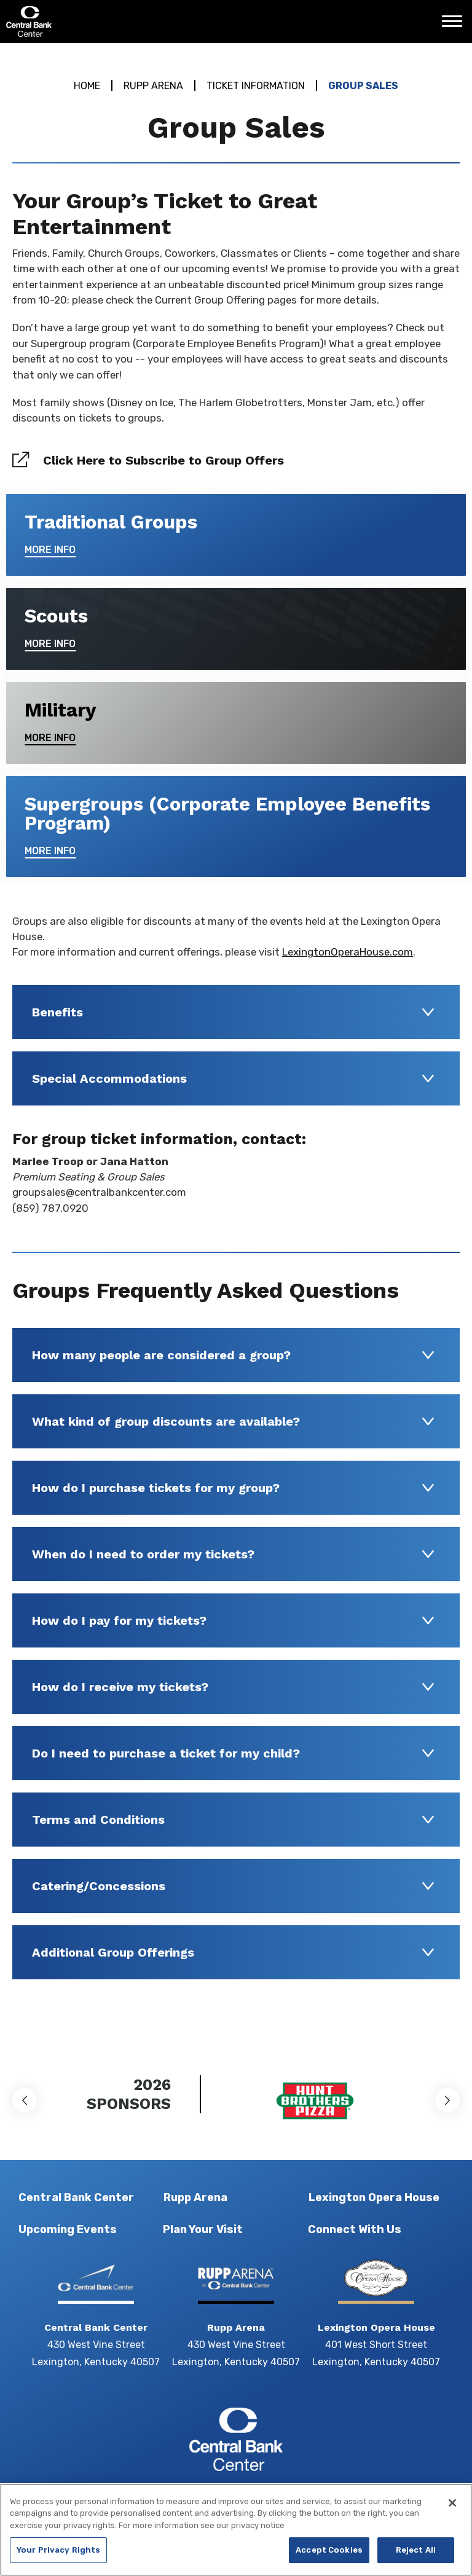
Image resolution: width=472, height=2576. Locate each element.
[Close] (452, 2510)
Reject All (416, 2557)
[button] (24, 2100)
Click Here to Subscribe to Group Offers (163, 460)
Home (87, 86)
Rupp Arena (153, 86)
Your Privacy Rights (58, 2557)
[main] (236, 1042)
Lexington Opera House (374, 2197)
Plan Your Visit (203, 2229)
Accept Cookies (329, 2557)
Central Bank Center (72, 21)
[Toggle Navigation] (455, 25)
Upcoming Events (67, 2229)
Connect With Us (354, 2229)
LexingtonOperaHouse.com (347, 952)
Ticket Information (255, 86)
